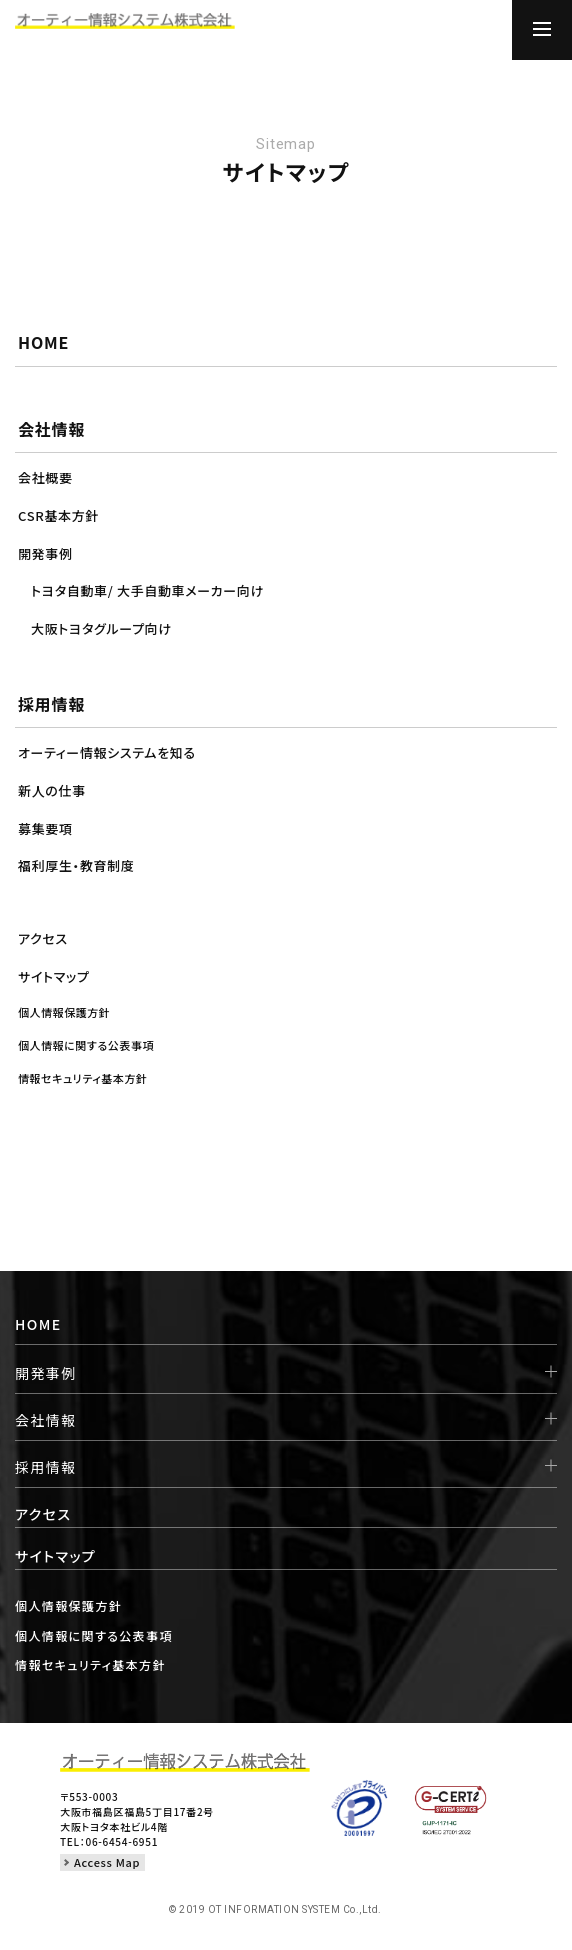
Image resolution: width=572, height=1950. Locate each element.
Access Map (107, 1862)
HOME (38, 1324)
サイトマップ (55, 1556)
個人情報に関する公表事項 (94, 1635)
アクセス (43, 1514)
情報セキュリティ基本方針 (90, 1664)
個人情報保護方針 (68, 1605)
